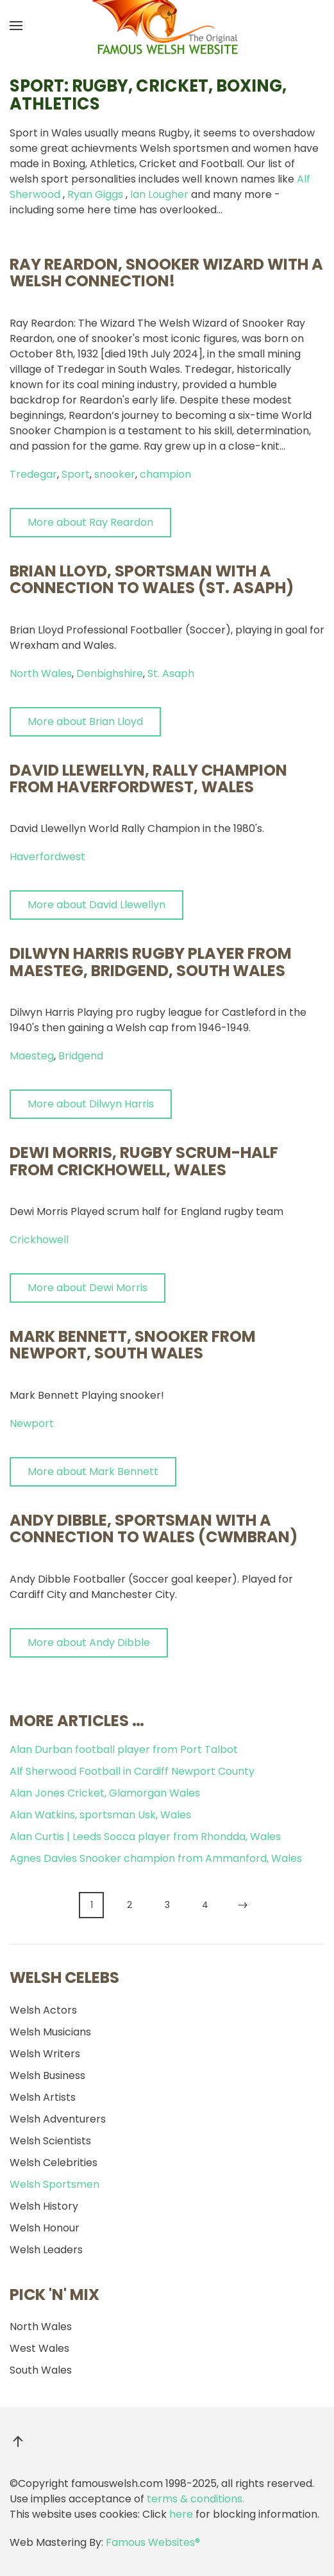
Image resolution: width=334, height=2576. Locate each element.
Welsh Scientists (50, 2140)
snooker (114, 474)
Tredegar (33, 474)
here (181, 2514)
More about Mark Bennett (93, 1471)
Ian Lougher (159, 194)
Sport (76, 474)
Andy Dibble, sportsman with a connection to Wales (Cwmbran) (153, 1528)
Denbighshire (109, 673)
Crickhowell (39, 1239)
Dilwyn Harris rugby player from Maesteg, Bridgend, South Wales (151, 962)
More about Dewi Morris (87, 1287)
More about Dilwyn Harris (91, 1103)
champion (165, 474)
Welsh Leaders (46, 2249)
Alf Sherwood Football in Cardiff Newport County (132, 1771)
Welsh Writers (45, 2053)
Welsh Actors (43, 2010)
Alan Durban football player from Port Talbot (124, 1749)
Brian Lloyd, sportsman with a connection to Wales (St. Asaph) (152, 579)
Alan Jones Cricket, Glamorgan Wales (105, 1793)
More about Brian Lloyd (85, 721)
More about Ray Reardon (90, 522)
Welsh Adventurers (58, 2119)
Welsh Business (47, 2075)
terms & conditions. (195, 2498)
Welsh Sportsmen (54, 2184)
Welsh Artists (43, 2097)
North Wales (41, 673)
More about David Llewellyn (96, 904)
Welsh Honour (44, 2228)
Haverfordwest (47, 856)
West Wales (39, 2348)
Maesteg (32, 1055)
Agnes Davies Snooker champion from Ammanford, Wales (156, 1858)
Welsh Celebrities (53, 2162)
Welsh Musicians (50, 2032)
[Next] (242, 1905)
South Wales (41, 2370)
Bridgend (80, 1055)
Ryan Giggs (95, 194)
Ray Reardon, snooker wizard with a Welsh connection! (166, 272)
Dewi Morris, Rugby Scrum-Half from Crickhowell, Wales (144, 1161)
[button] (16, 25)
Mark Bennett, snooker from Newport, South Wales (133, 1345)
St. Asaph (170, 673)
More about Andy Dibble (89, 1642)
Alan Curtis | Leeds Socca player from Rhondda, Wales (145, 1836)
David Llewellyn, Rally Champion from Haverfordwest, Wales (148, 778)
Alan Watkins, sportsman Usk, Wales (100, 1814)
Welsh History (44, 2206)
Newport (32, 1423)
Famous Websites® (153, 2542)
